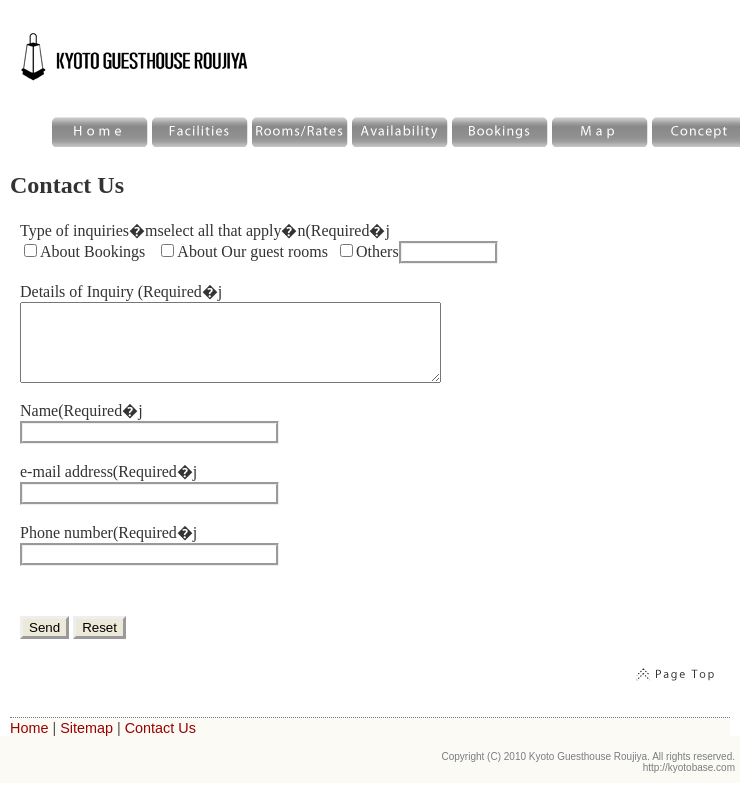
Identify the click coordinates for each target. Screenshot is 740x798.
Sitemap (86, 743)
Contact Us (160, 743)
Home (29, 743)
